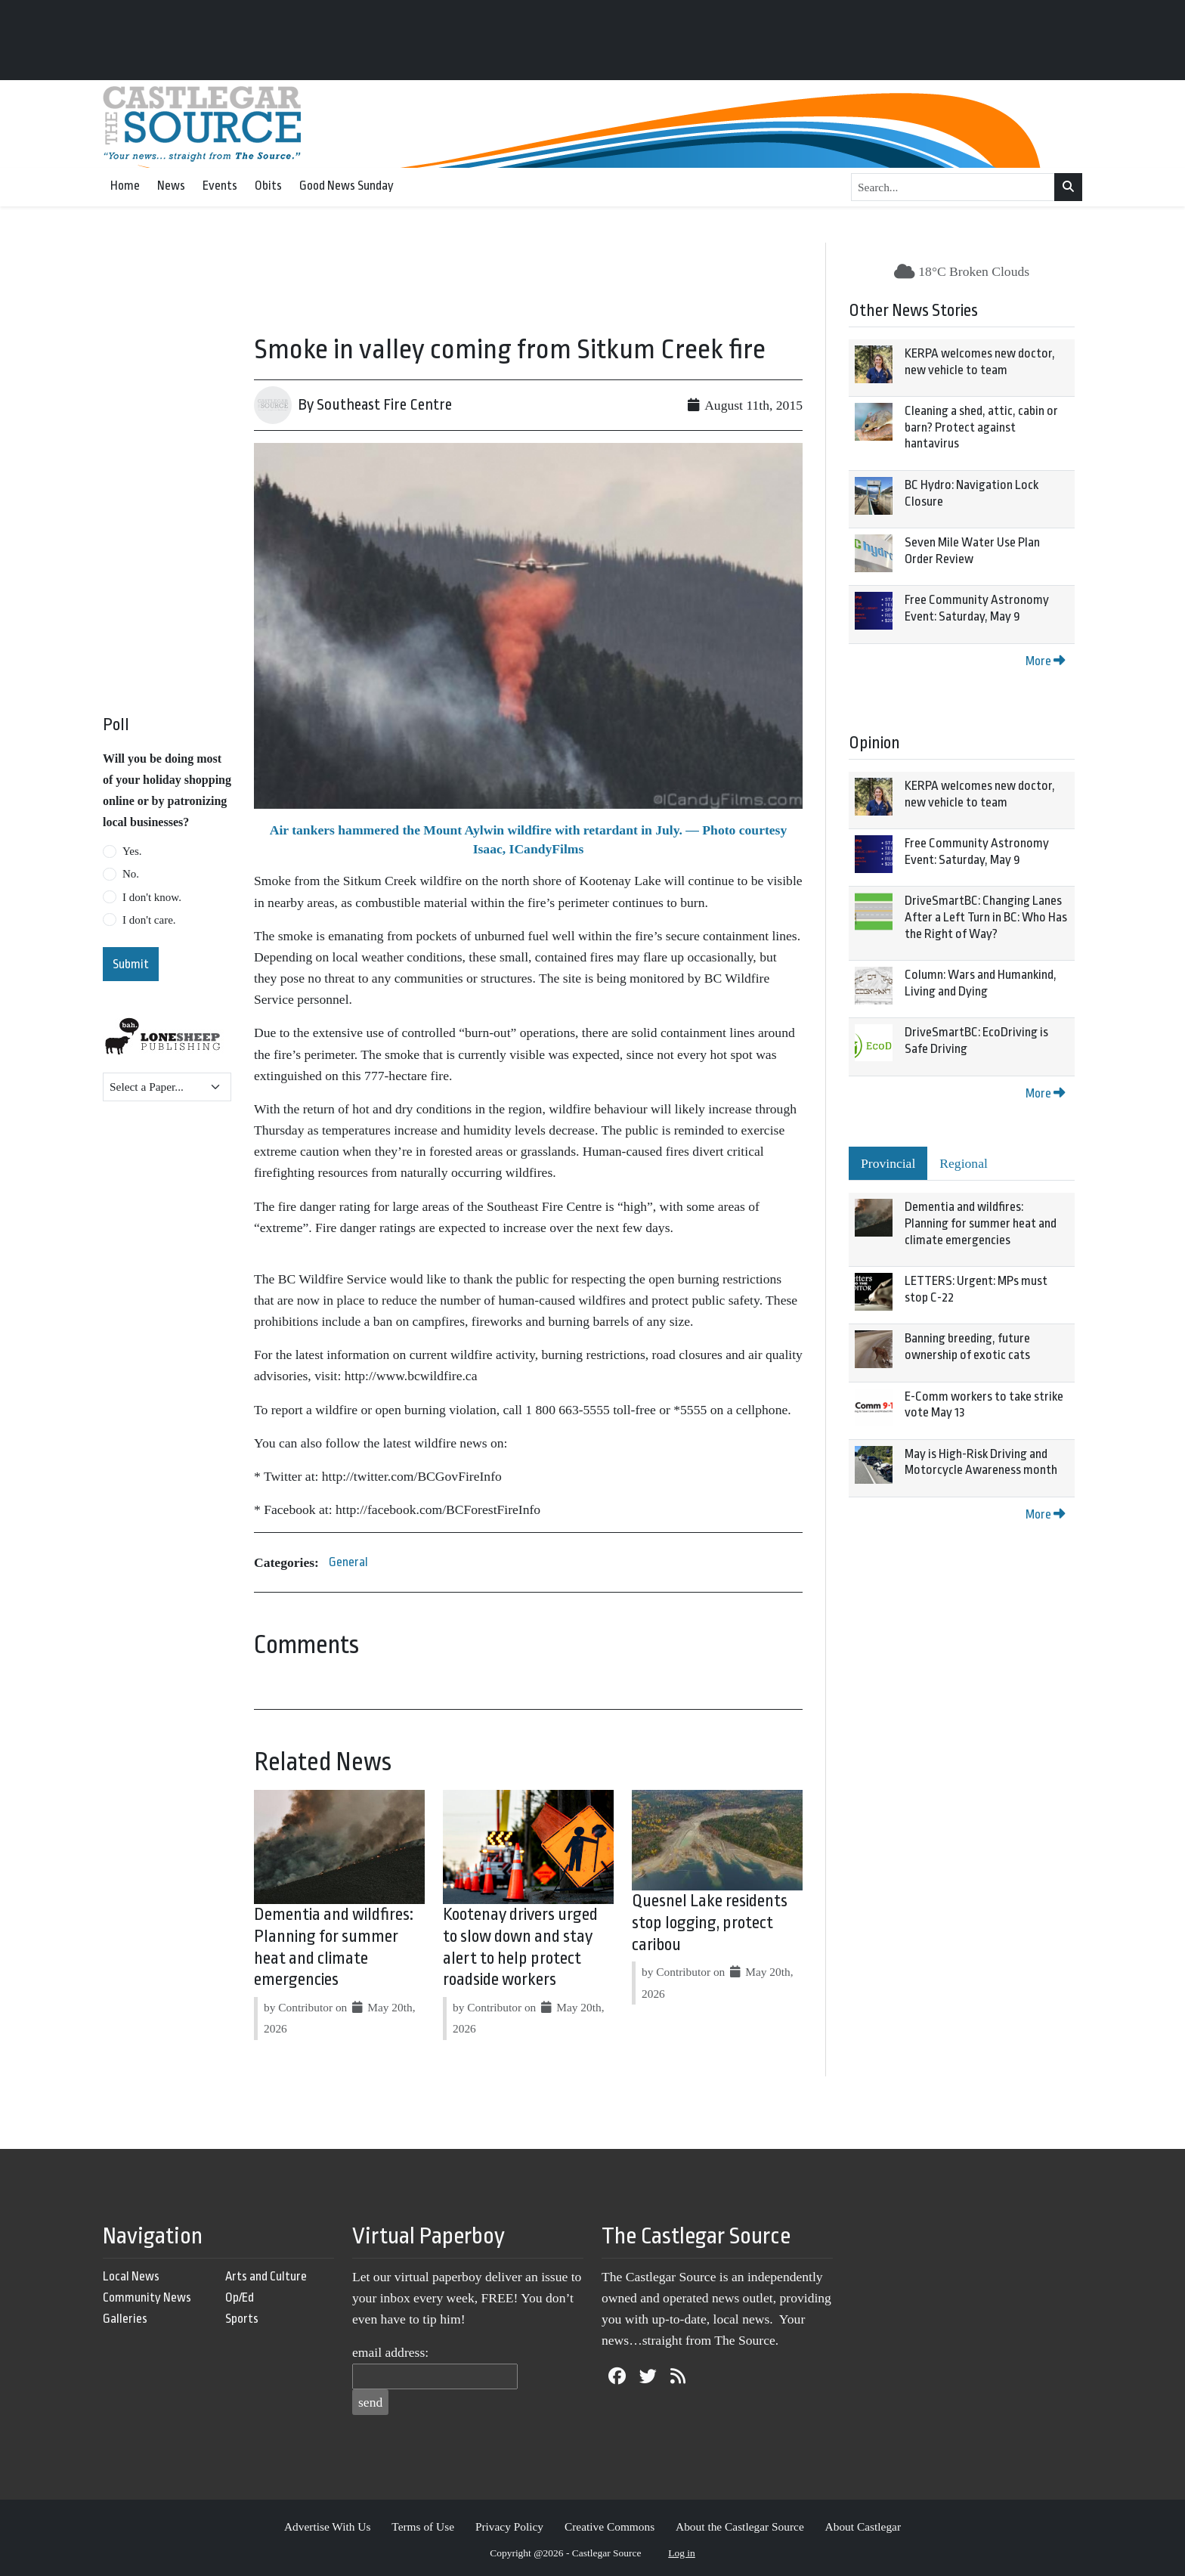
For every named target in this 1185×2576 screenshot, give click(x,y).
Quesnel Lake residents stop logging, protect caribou (709, 1923)
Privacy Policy (509, 2526)
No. (130, 874)
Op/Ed (239, 2297)
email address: (390, 2352)
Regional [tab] (963, 1163)
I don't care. (149, 920)
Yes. (132, 851)
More (1045, 661)
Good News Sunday (346, 185)
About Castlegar (863, 2526)
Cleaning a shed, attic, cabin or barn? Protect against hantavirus (981, 427)
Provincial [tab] (888, 1163)
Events (220, 185)
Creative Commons (609, 2526)
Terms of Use (422, 2526)
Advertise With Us (327, 2526)
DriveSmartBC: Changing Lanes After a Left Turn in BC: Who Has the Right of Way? (986, 916)
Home (125, 185)
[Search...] (953, 187)
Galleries (125, 2318)
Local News (131, 2276)
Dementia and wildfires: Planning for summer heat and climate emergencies (981, 1223)
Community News (147, 2297)
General (348, 1562)
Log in (681, 2553)
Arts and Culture (266, 2276)
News (171, 185)
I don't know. (151, 897)
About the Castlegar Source (740, 2526)
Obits (268, 185)
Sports (241, 2318)
